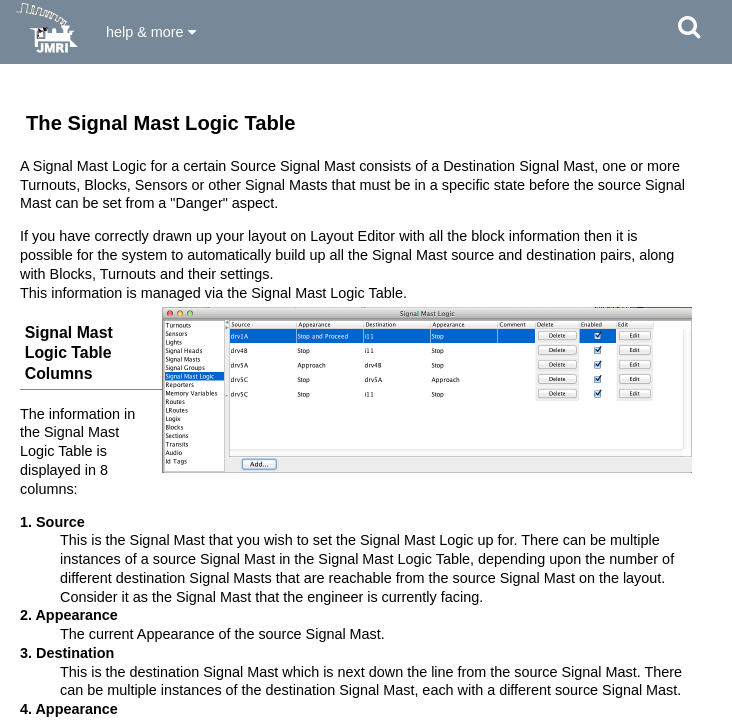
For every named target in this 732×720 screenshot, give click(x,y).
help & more (151, 32)
